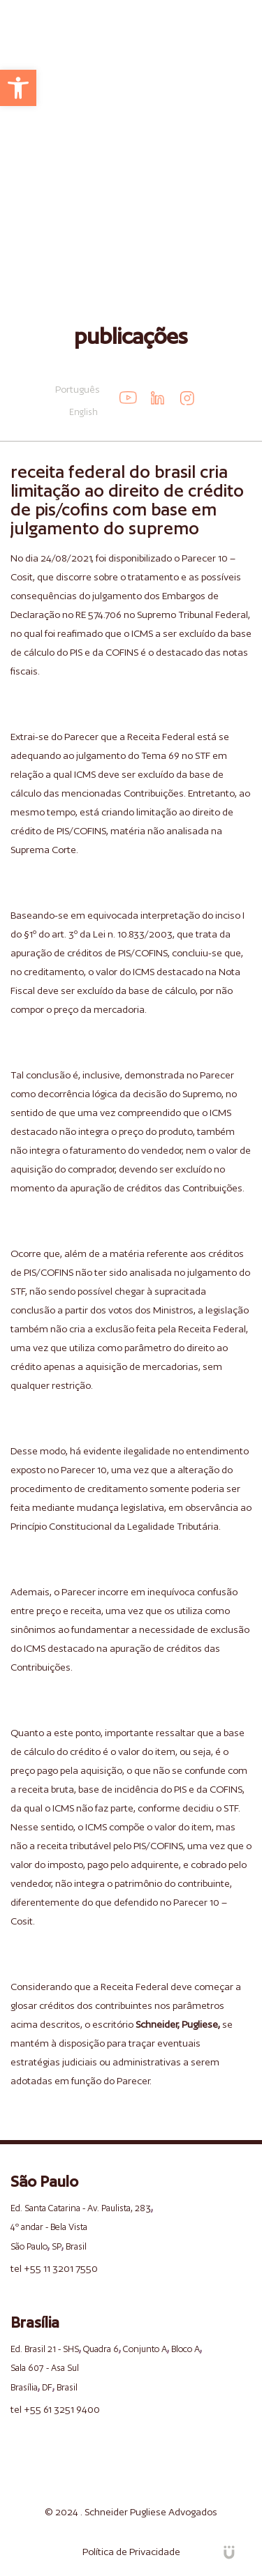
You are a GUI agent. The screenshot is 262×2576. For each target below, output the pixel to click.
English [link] (83, 412)
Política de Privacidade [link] (131, 2551)
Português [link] (77, 389)
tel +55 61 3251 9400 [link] (55, 2409)
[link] (18, 88)
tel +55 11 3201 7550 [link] (54, 2268)
